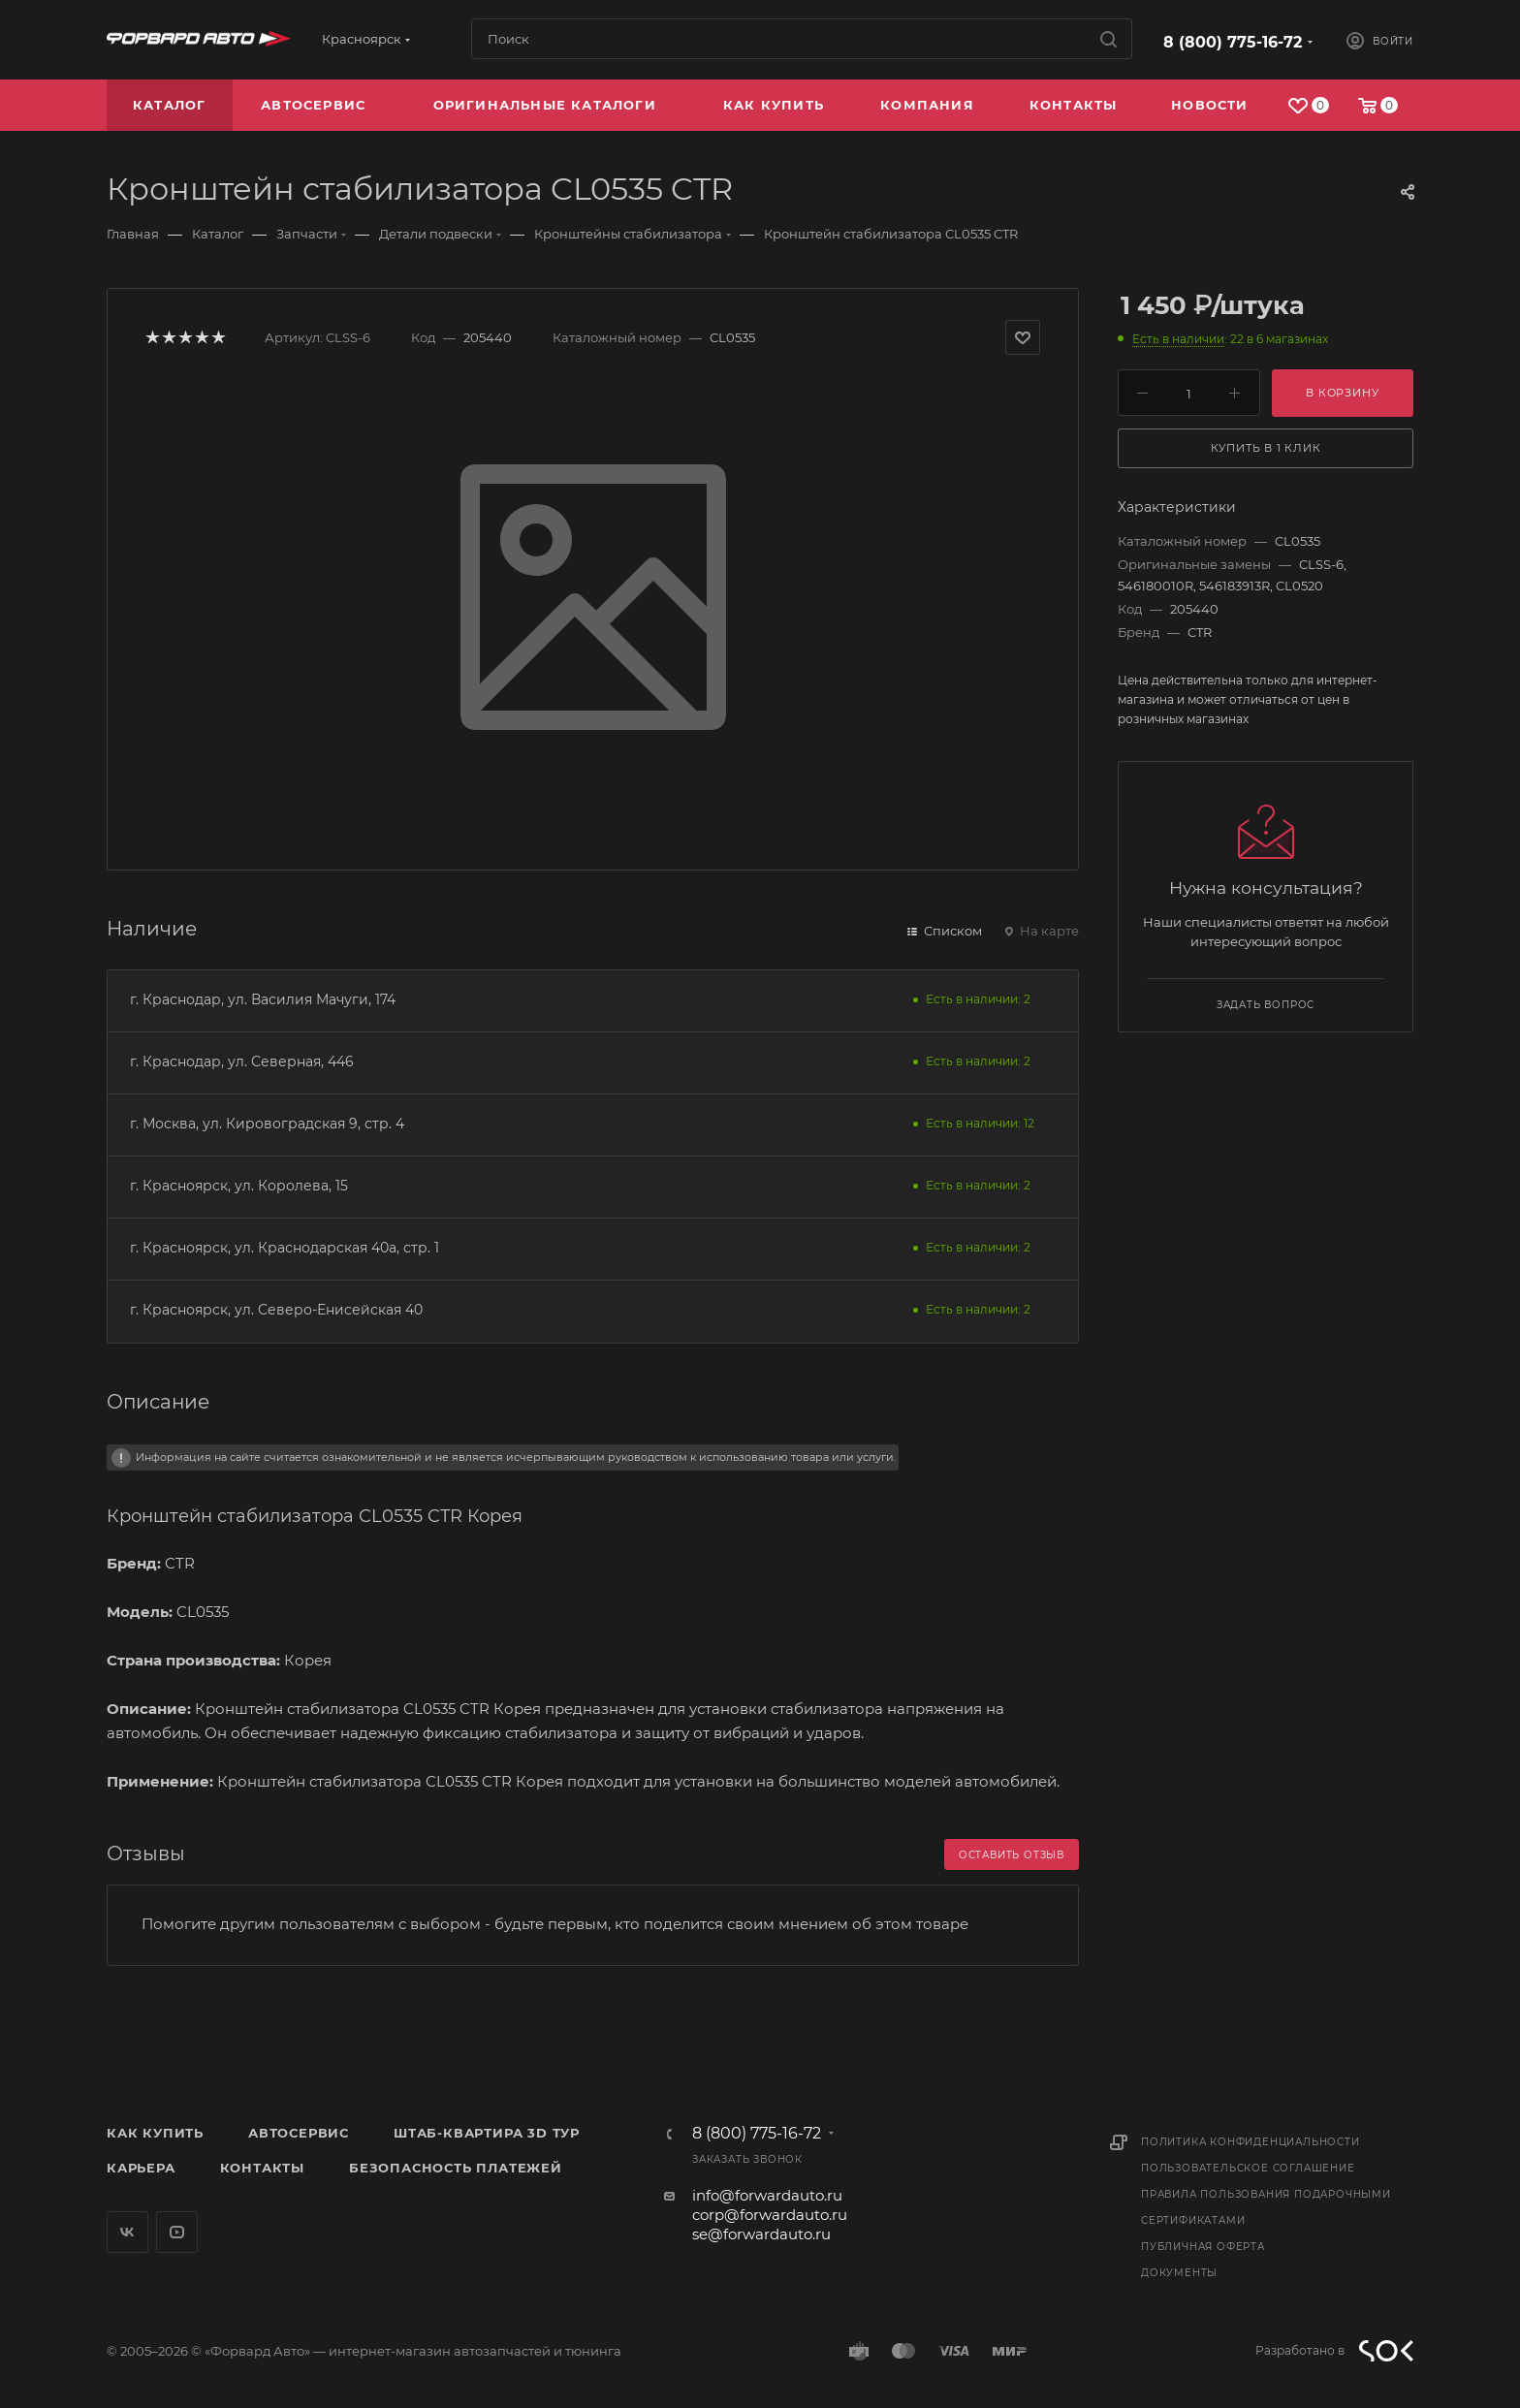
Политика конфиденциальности (1250, 2142)
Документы (1179, 2272)
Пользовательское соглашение (1248, 2168)
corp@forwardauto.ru (769, 2214)
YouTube (177, 2232)
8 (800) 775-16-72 (1232, 42)
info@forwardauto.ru (767, 2195)
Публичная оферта (1203, 2246)
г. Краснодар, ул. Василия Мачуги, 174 (263, 999)
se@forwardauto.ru (761, 2234)
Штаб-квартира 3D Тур (487, 2132)
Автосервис (298, 2132)
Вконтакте (127, 2232)
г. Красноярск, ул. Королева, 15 (239, 1185)
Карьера (141, 2167)
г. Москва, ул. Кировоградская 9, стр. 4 (267, 1123)
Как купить (155, 2132)
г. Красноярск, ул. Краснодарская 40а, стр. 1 (284, 1247)
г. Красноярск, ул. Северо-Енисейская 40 (276, 1309)
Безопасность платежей (455, 2167)
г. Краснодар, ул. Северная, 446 (242, 1061)
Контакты (262, 2167)
